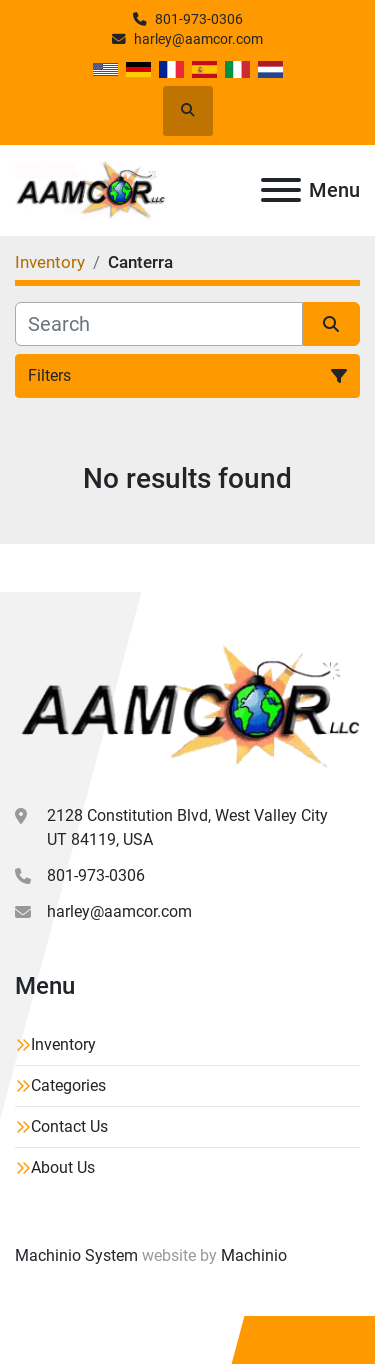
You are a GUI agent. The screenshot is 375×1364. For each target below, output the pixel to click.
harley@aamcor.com (198, 39)
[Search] (159, 324)
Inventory (63, 1044)
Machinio (254, 1255)
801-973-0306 (199, 19)
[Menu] (281, 190)
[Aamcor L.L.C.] (187, 705)
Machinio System (76, 1255)
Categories (68, 1085)
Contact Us (69, 1126)
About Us (63, 1167)
